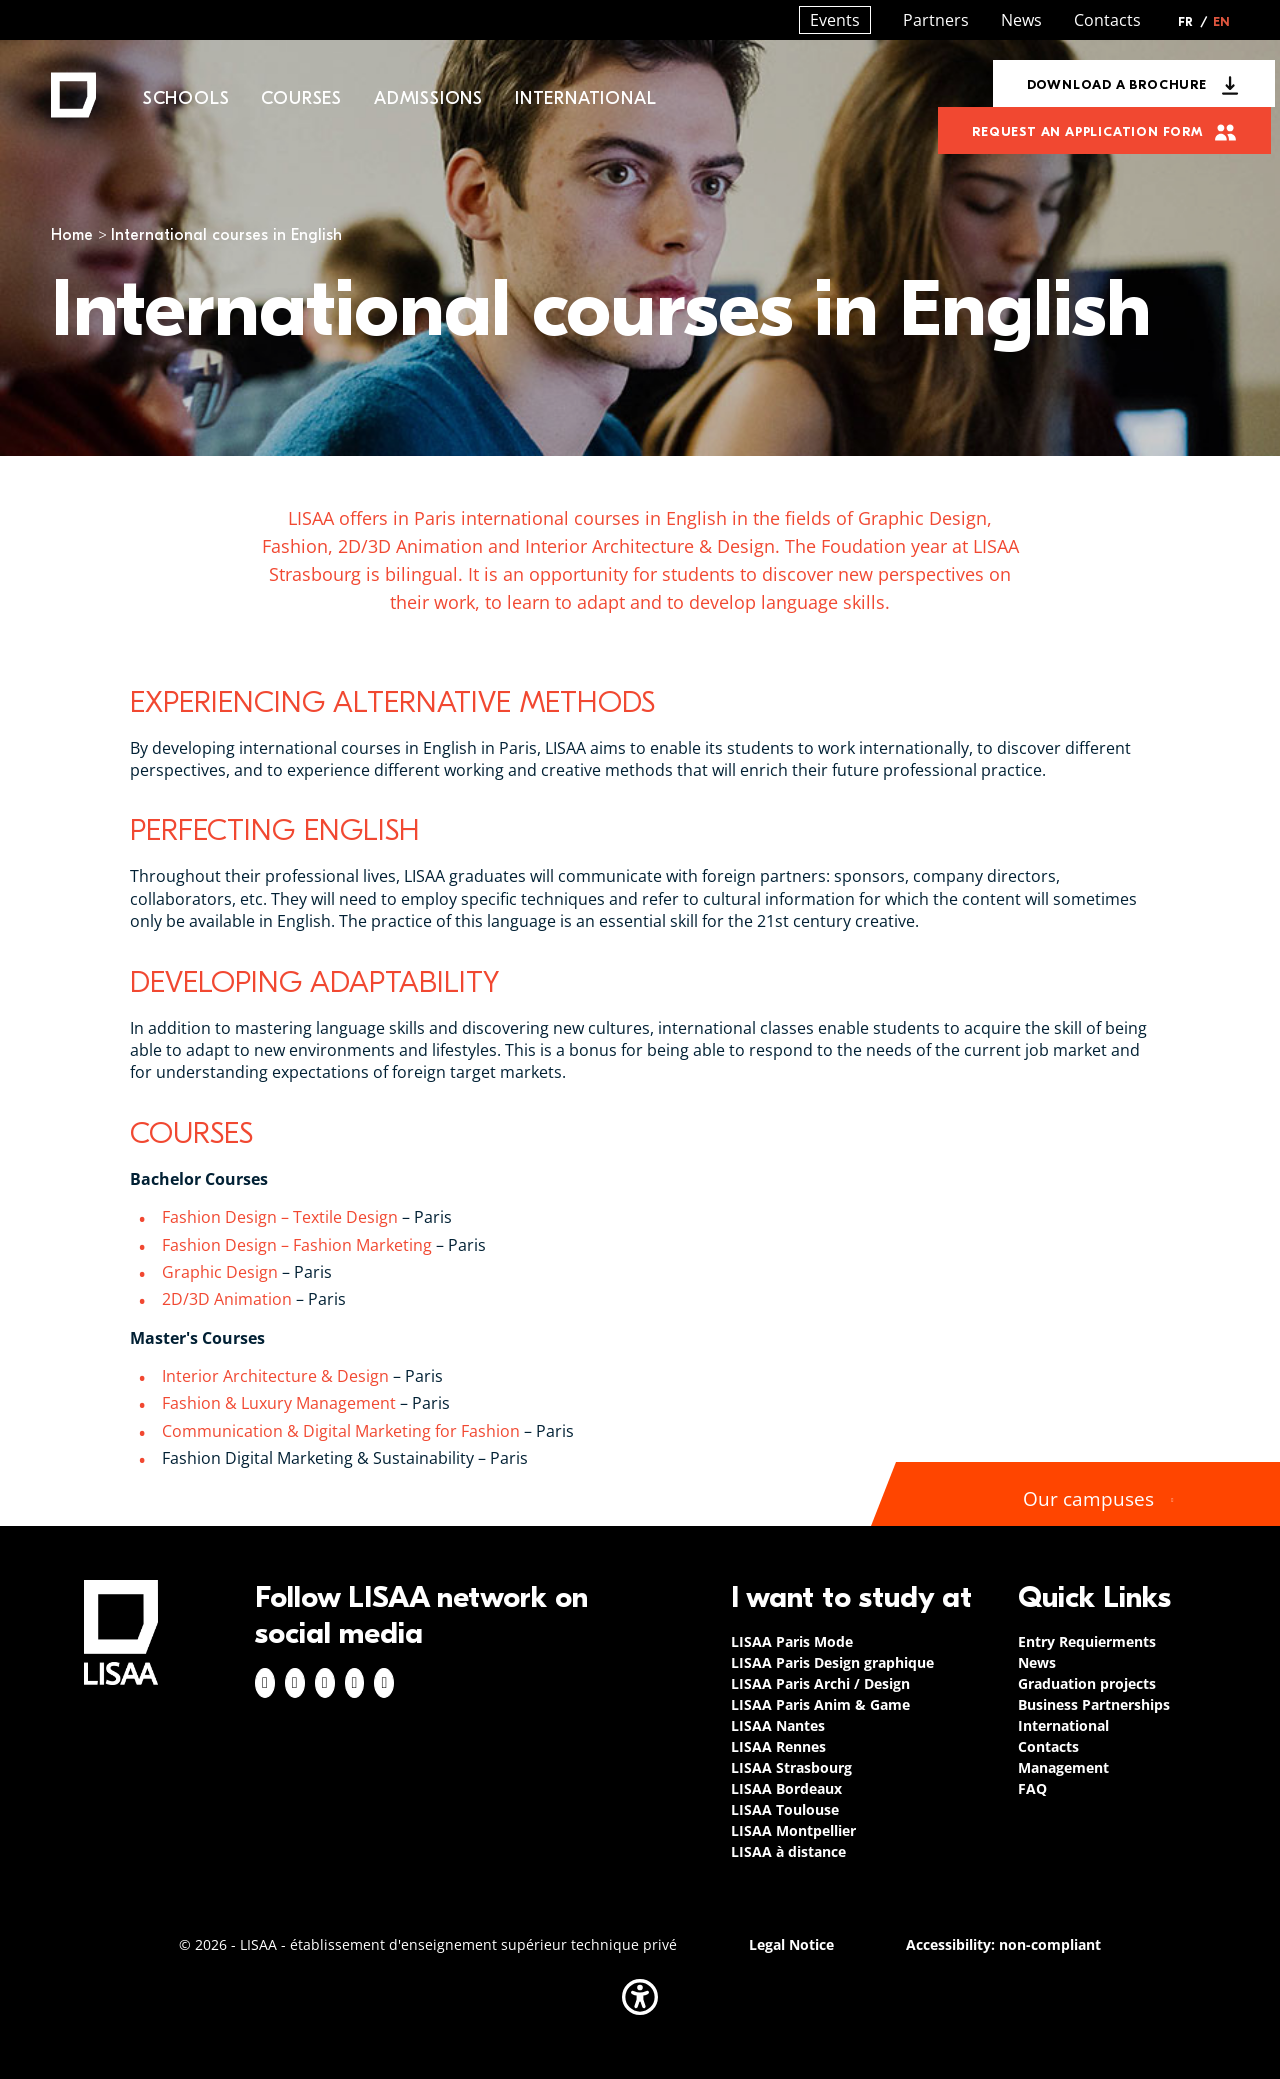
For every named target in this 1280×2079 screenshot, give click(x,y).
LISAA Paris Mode (792, 1641)
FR (1193, 22)
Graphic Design (220, 1272)
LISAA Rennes (778, 1746)
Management (1063, 1767)
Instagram (295, 1683)
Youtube (384, 1683)
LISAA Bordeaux (786, 1788)
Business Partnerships (1094, 1704)
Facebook (265, 1683)
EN (1221, 22)
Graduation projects (1087, 1683)
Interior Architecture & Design (275, 1376)
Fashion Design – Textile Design (280, 1217)
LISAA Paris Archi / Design (820, 1683)
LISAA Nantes (778, 1725)
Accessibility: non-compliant (1003, 1944)
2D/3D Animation (227, 1299)
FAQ (1032, 1788)
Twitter (355, 1683)
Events (835, 20)
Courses (301, 98)
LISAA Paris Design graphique (832, 1662)
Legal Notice (791, 1944)
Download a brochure (1117, 84)
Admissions (428, 98)
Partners (936, 20)
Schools (186, 98)
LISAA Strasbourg (791, 1767)
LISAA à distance (788, 1851)
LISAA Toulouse (785, 1809)
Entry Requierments (1087, 1641)
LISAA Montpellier (793, 1830)
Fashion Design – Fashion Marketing (297, 1245)
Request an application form (1087, 131)
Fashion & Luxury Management (279, 1403)
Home (72, 235)
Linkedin (325, 1683)
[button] (640, 1997)
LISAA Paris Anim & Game (820, 1704)
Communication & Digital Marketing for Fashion (341, 1431)
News (1021, 20)
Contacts (1107, 20)
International (585, 98)
